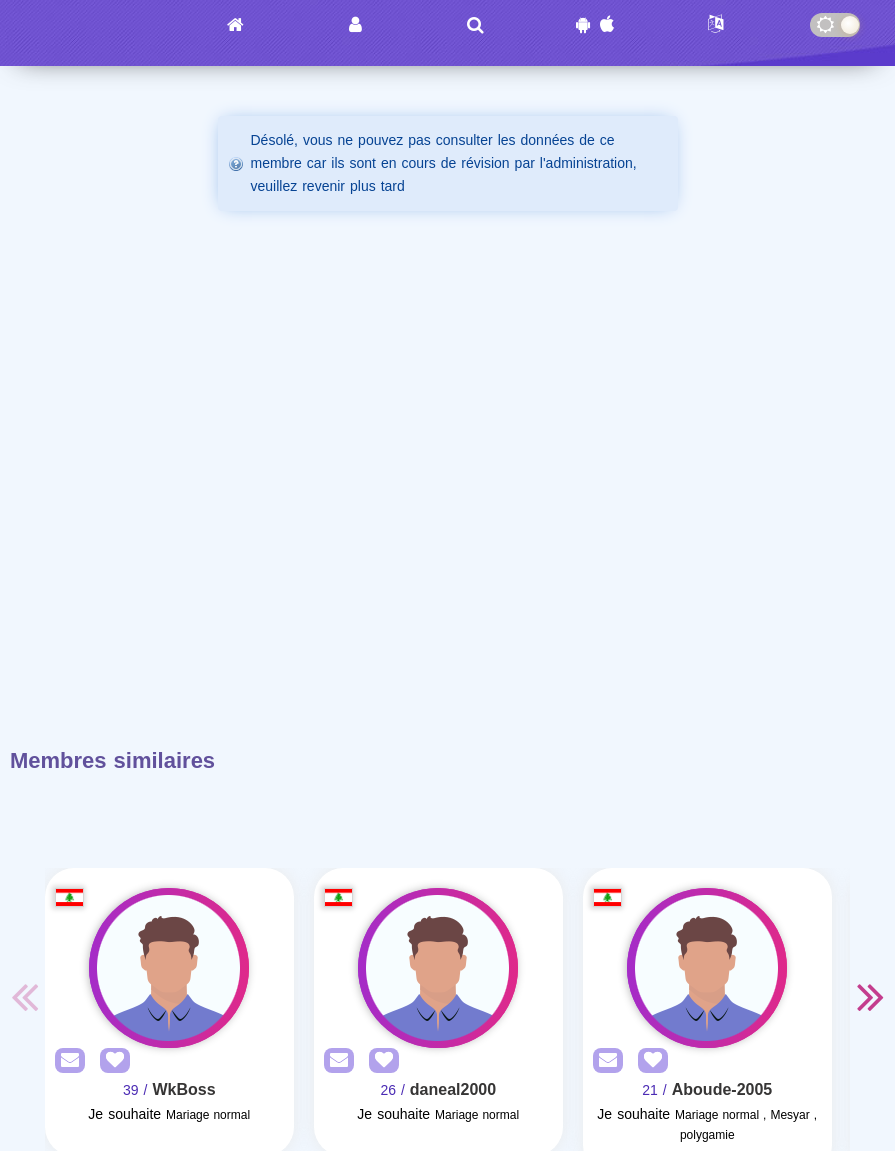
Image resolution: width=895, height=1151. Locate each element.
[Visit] (169, 968)
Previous (25, 996)
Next (870, 996)
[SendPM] (65, 1061)
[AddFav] (110, 1061)
